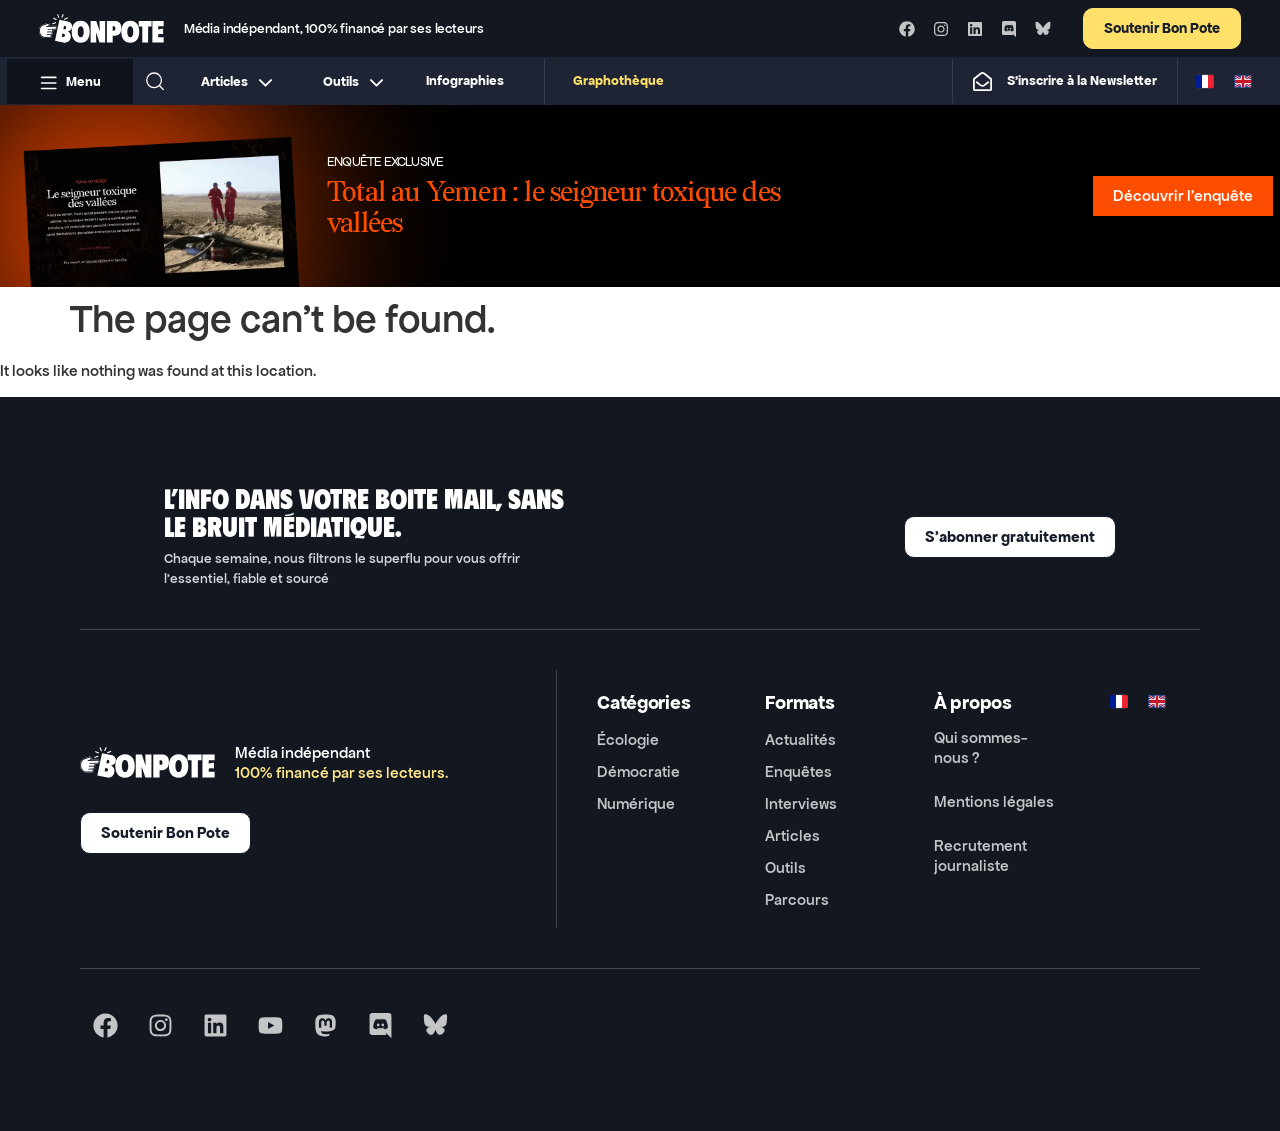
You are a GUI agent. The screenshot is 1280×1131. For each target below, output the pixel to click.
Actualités (800, 739)
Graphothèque (618, 80)
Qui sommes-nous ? (980, 747)
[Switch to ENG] (1243, 80)
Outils (785, 867)
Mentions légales (994, 801)
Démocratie (638, 771)
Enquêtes (798, 771)
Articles (792, 835)
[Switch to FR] (1205, 80)
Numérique (636, 803)
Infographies (465, 80)
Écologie (628, 739)
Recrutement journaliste (980, 855)
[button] (155, 81)
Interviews (801, 803)
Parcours (797, 899)
